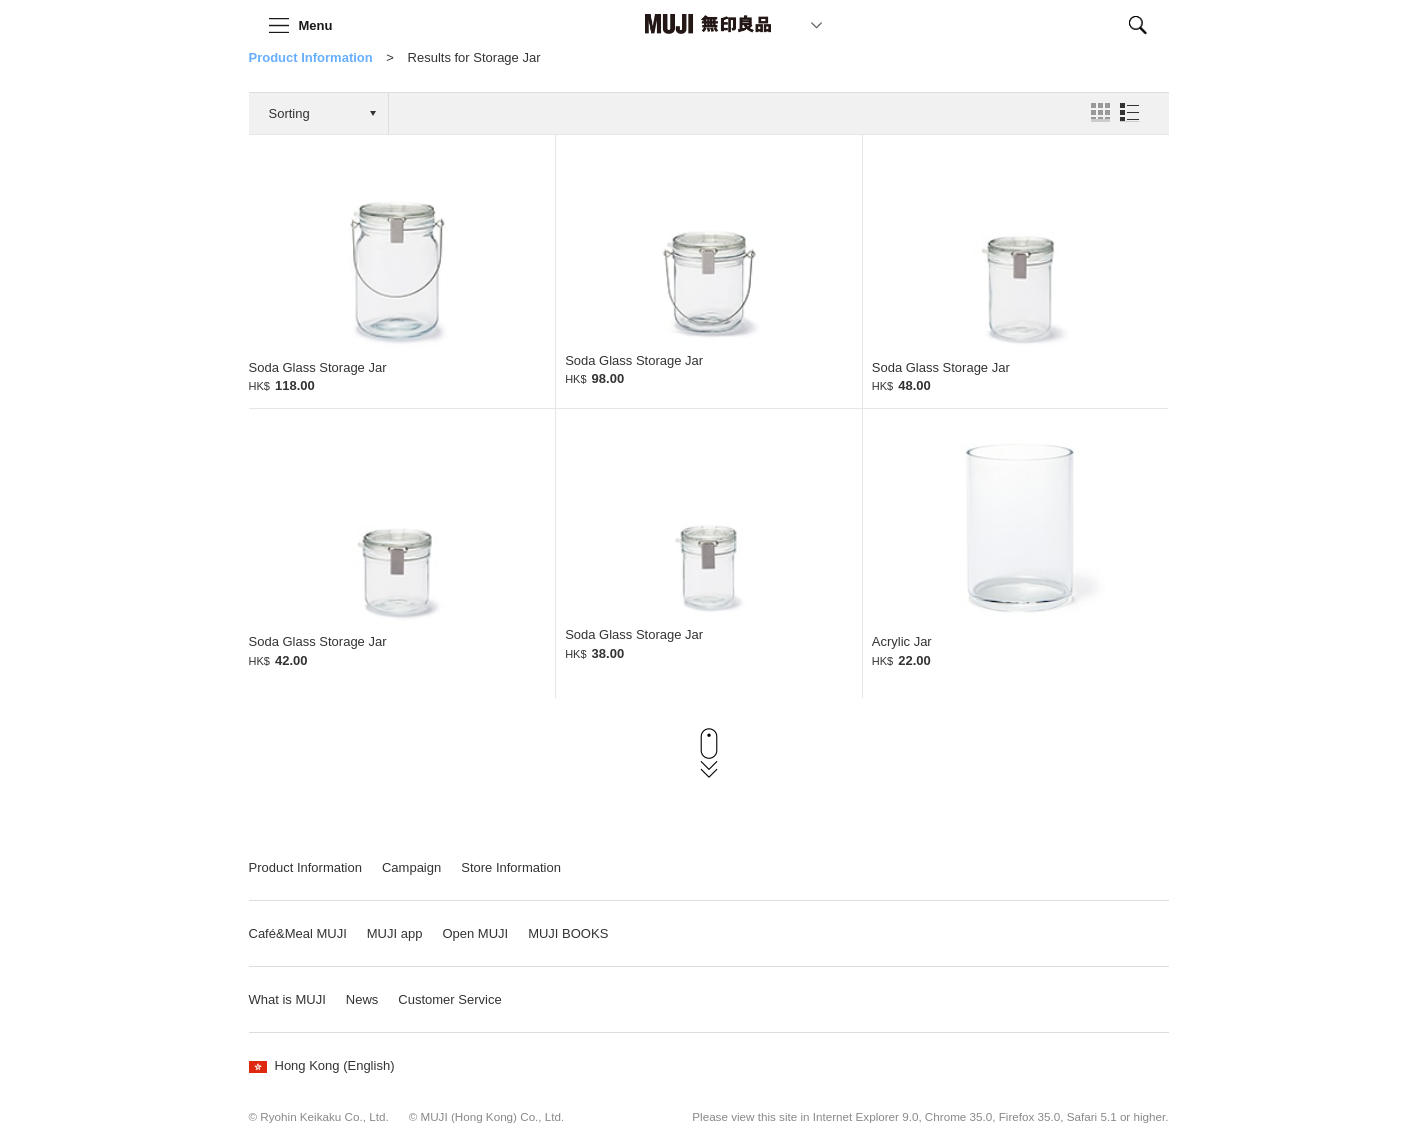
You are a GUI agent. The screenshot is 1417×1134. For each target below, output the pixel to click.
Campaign (411, 867)
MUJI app (395, 933)
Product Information (311, 57)
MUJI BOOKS (568, 933)
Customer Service (449, 999)
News (362, 999)
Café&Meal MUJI (298, 933)
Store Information (511, 867)
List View (1129, 112)
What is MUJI (287, 999)
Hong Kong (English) (322, 1065)
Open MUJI (475, 933)
